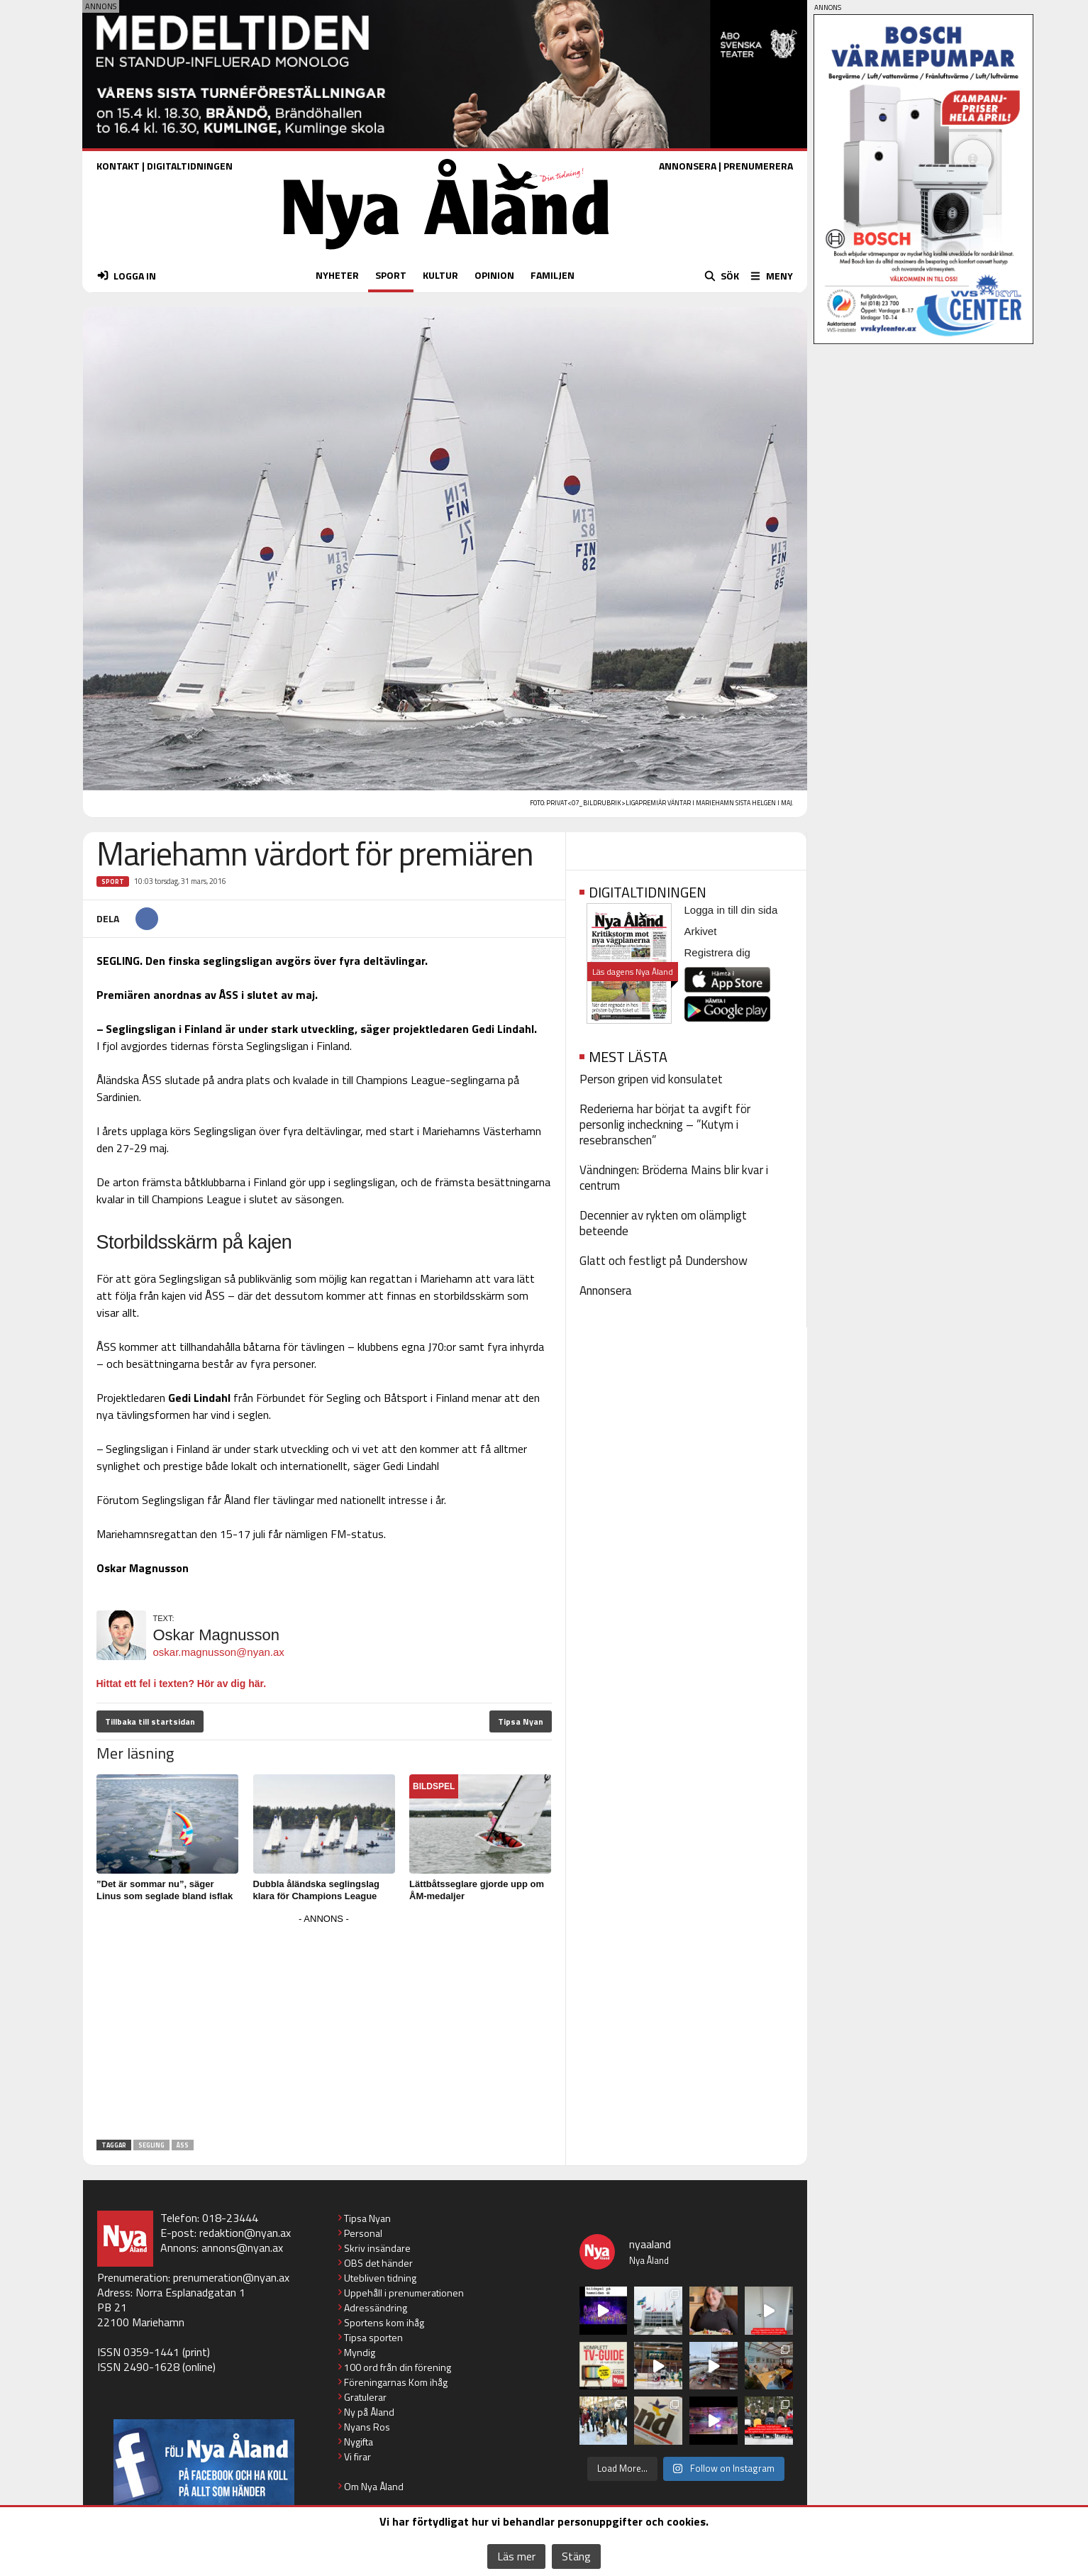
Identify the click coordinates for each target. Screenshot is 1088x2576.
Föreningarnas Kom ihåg (396, 2382)
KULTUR (440, 274)
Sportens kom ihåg (384, 2322)
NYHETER (337, 274)
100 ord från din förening (397, 2367)
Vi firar (357, 2456)
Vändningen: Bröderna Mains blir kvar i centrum (673, 1178)
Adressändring (375, 2307)
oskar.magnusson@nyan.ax (218, 1652)
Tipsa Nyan (520, 1721)
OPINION (494, 274)
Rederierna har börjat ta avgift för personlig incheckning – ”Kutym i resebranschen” (664, 1124)
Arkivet (700, 931)
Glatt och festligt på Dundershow (663, 1260)
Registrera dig (717, 952)
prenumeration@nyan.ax (231, 2277)
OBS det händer (378, 2262)
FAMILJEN (552, 274)
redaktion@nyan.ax (245, 2232)
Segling (151, 2145)
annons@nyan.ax (242, 2247)
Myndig (359, 2352)
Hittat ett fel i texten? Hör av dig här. (181, 1683)
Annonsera (605, 1290)
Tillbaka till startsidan (150, 1721)
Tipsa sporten (373, 2337)
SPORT (390, 274)
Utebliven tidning (380, 2277)
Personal (363, 2233)
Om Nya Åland (374, 2486)
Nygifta (358, 2441)
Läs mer (516, 2556)
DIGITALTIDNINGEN (190, 165)
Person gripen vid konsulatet (651, 1079)
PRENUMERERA (758, 165)
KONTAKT (118, 165)
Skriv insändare (377, 2247)
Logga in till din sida (731, 910)
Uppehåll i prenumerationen (404, 2292)
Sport (112, 881)
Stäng (576, 2556)
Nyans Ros (367, 2426)
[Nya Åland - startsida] (446, 252)
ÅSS (183, 2145)
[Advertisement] (324, 2027)
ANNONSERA (687, 165)
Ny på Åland (369, 2411)
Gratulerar (365, 2396)
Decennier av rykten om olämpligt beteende (663, 1223)
